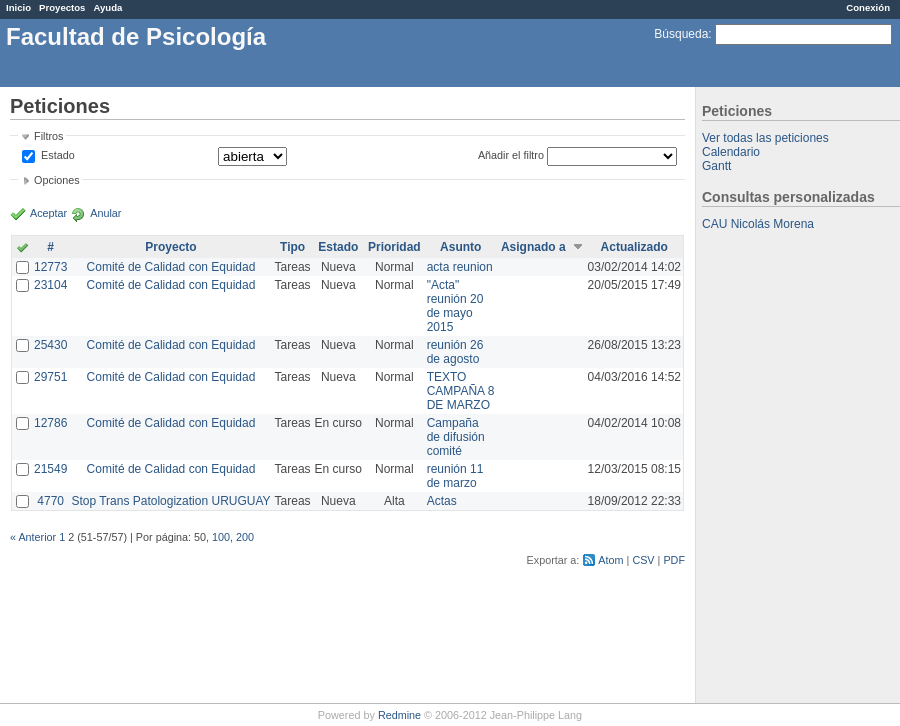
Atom (610, 560)
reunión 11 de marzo (455, 476)
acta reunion (460, 267)
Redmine (399, 715)
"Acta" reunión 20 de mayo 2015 (455, 306)
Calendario (731, 152)
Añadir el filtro (511, 155)
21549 (50, 469)
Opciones (57, 180)
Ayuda (107, 7)
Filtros (48, 136)
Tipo (292, 247)
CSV (643, 560)
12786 (50, 423)
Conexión (868, 7)
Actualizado (634, 247)
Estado (58, 155)
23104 (50, 285)
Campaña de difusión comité (456, 437)
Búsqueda (681, 34)
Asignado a (533, 247)
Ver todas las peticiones (765, 138)
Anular (105, 213)
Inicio (18, 7)
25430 (50, 345)
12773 (50, 267)
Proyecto (170, 247)
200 (245, 537)
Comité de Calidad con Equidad (171, 267)
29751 (50, 377)
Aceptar (48, 213)
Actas (442, 501)
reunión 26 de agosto (455, 352)
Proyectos (62, 7)
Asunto (460, 247)
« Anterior (33, 537)
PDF (674, 560)
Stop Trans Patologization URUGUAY (170, 501)
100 (221, 537)
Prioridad (394, 247)
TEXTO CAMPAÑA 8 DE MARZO (461, 391)
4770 (50, 501)
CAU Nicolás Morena (758, 224)
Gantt (716, 166)
